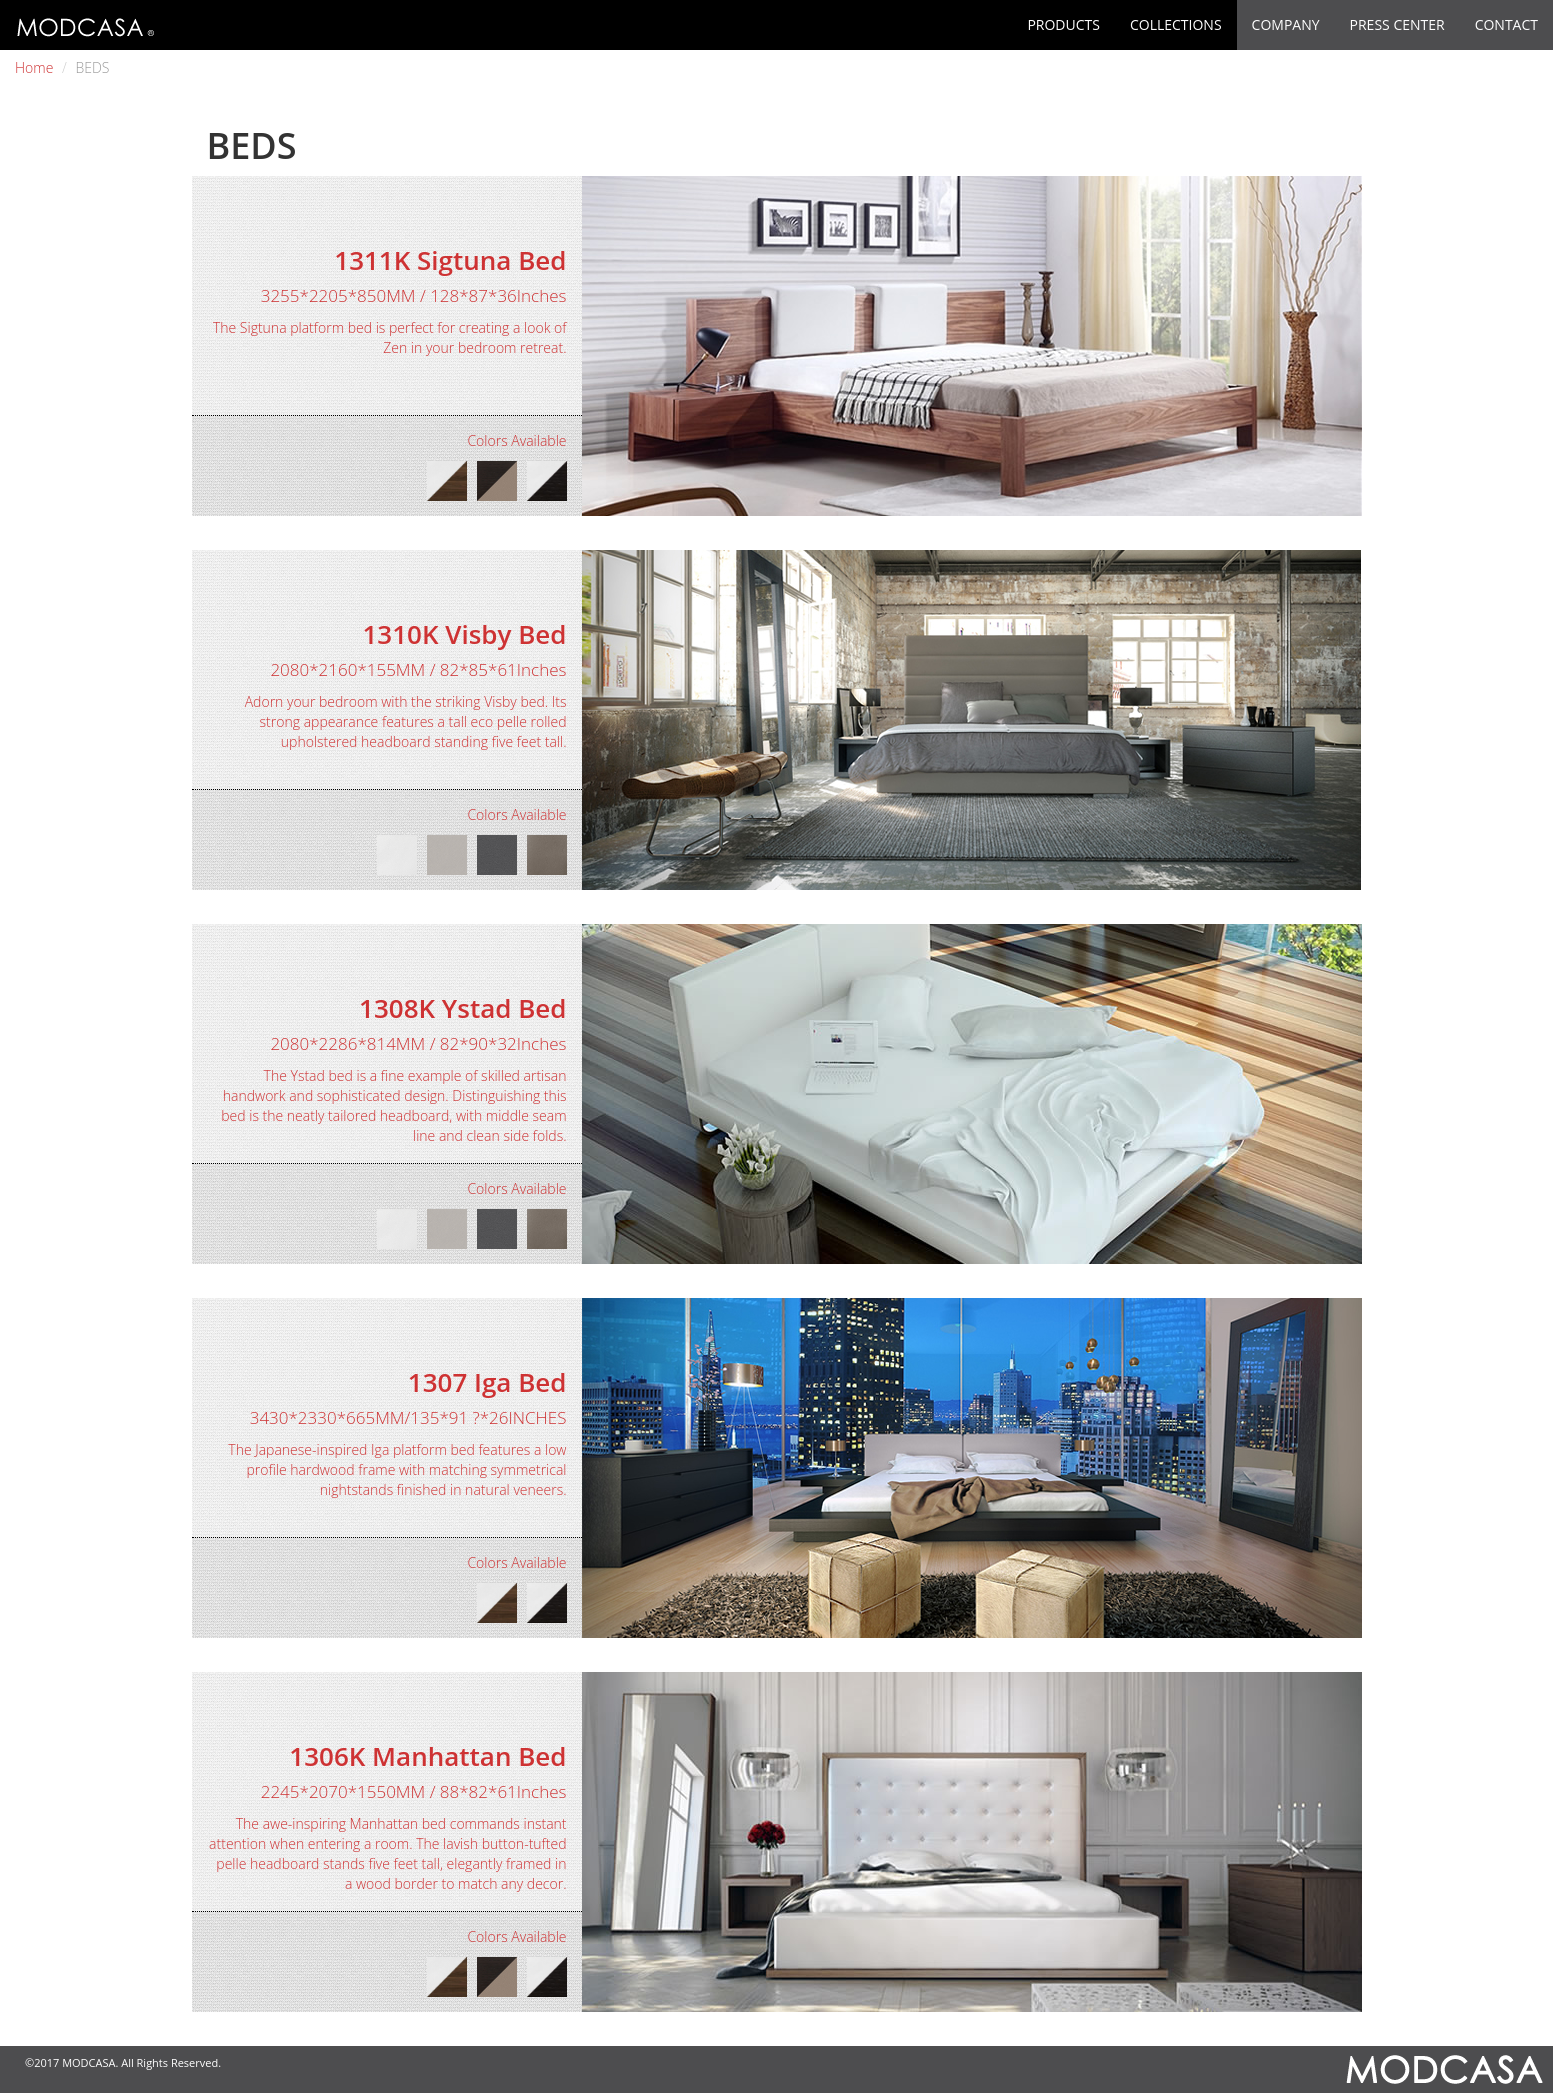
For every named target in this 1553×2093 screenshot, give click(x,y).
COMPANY (1286, 24)
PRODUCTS (1063, 24)
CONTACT (1506, 24)
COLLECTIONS (1176, 24)
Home (34, 67)
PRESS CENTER (1397, 24)
